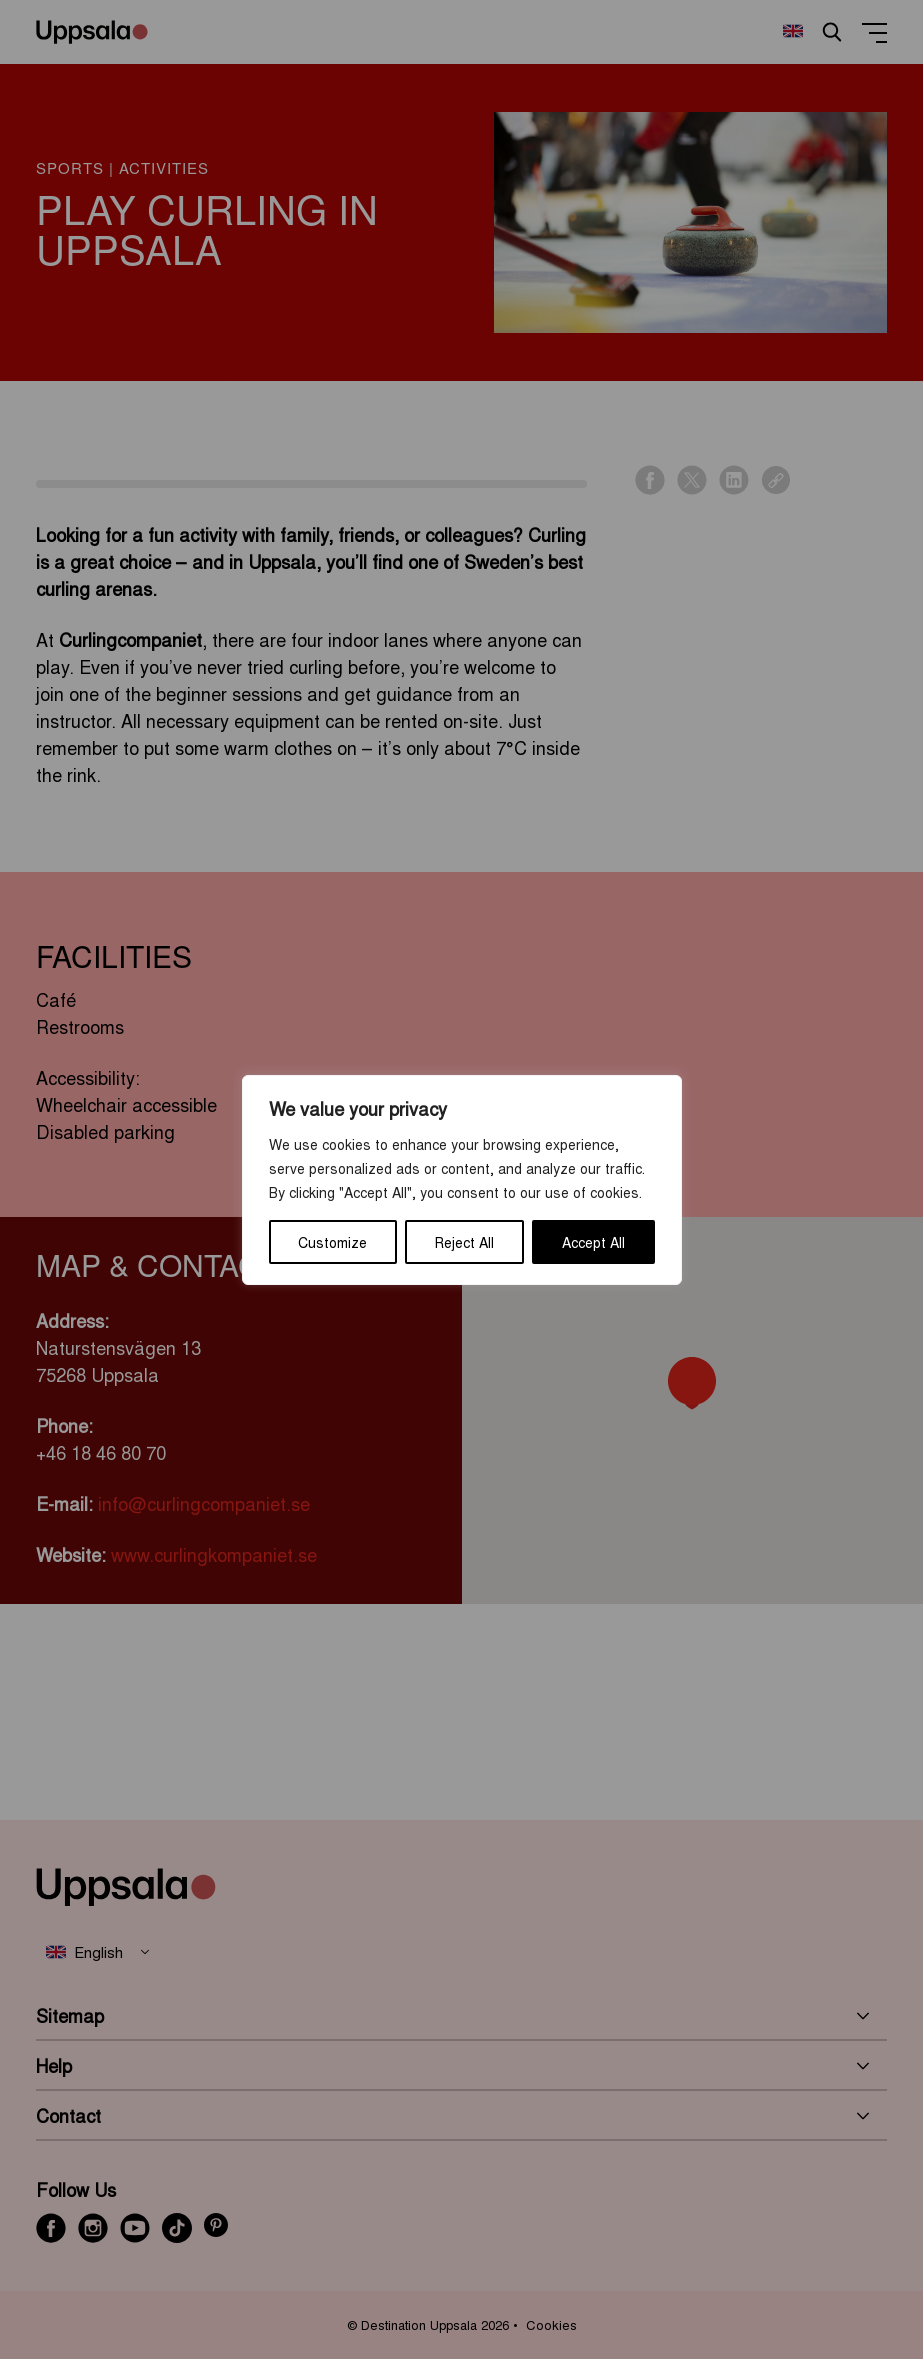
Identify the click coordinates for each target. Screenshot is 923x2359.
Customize (332, 1242)
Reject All (464, 1242)
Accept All (593, 1242)
